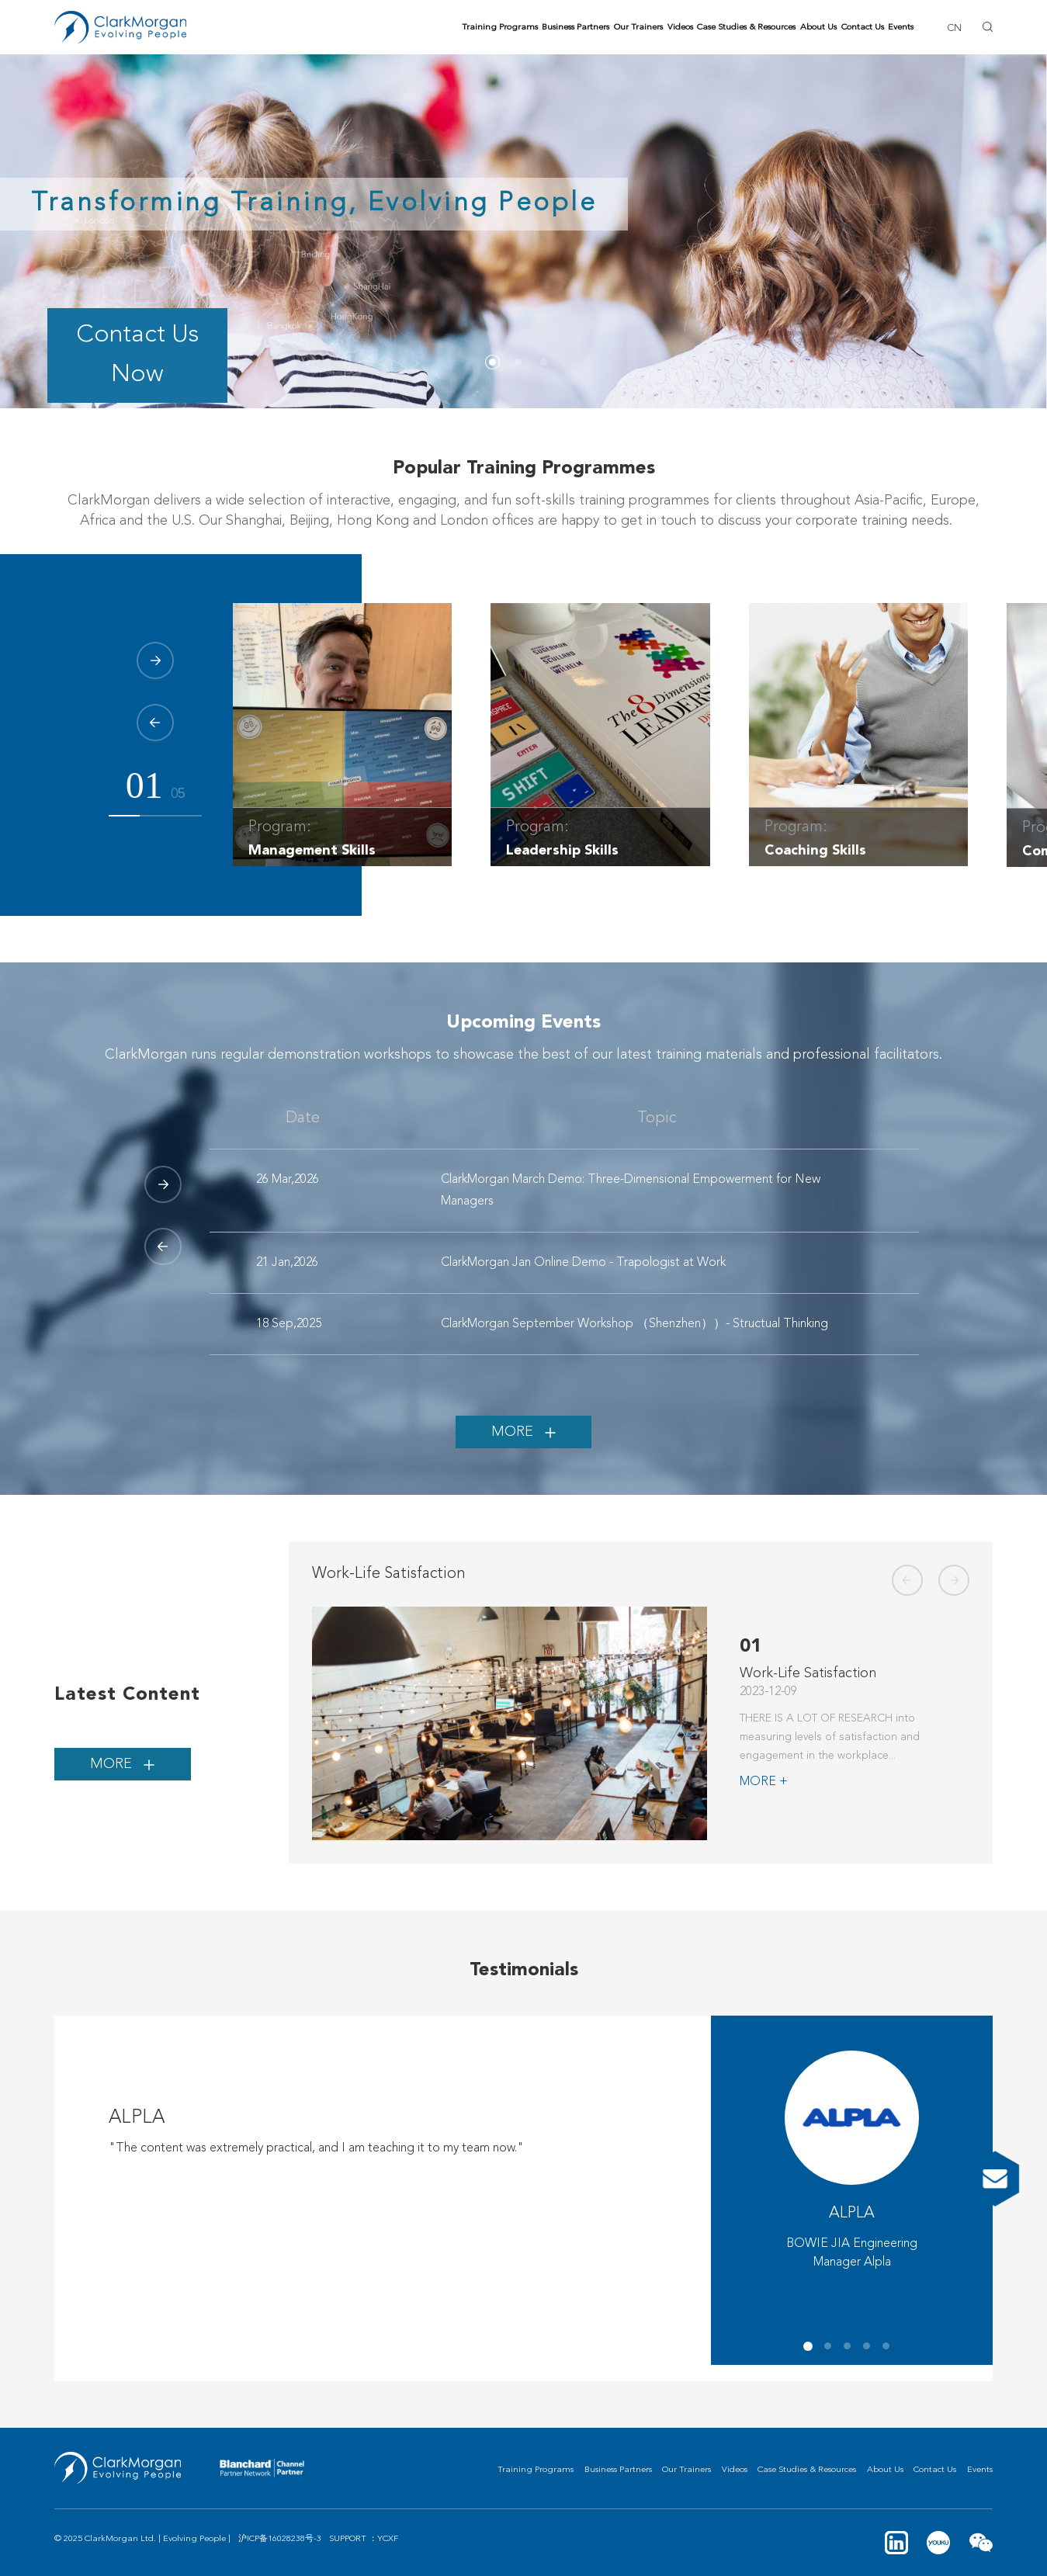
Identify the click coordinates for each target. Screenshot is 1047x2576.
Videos (680, 27)
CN (954, 28)
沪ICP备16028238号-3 (279, 2539)
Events (901, 27)
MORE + (764, 1782)
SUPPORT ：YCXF (363, 2539)
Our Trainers (638, 27)
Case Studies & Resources (746, 27)
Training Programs (500, 27)
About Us (818, 27)
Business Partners (575, 27)
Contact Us (862, 27)
